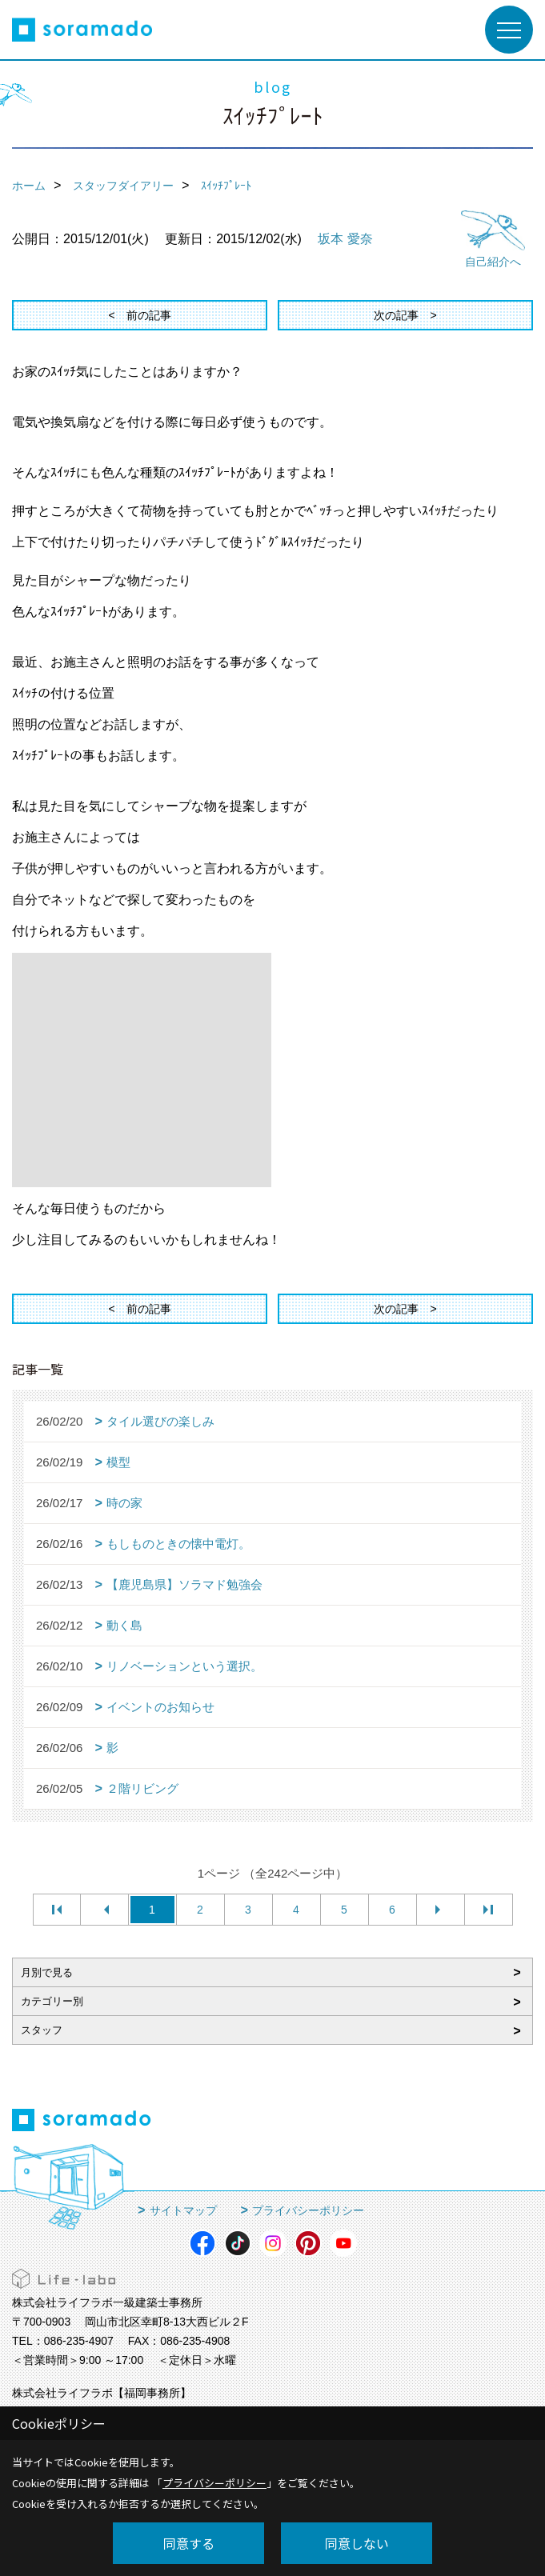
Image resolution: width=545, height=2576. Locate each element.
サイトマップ (183, 2210)
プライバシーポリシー (308, 2210)
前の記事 (148, 315)
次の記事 (396, 315)
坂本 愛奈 (345, 239)
